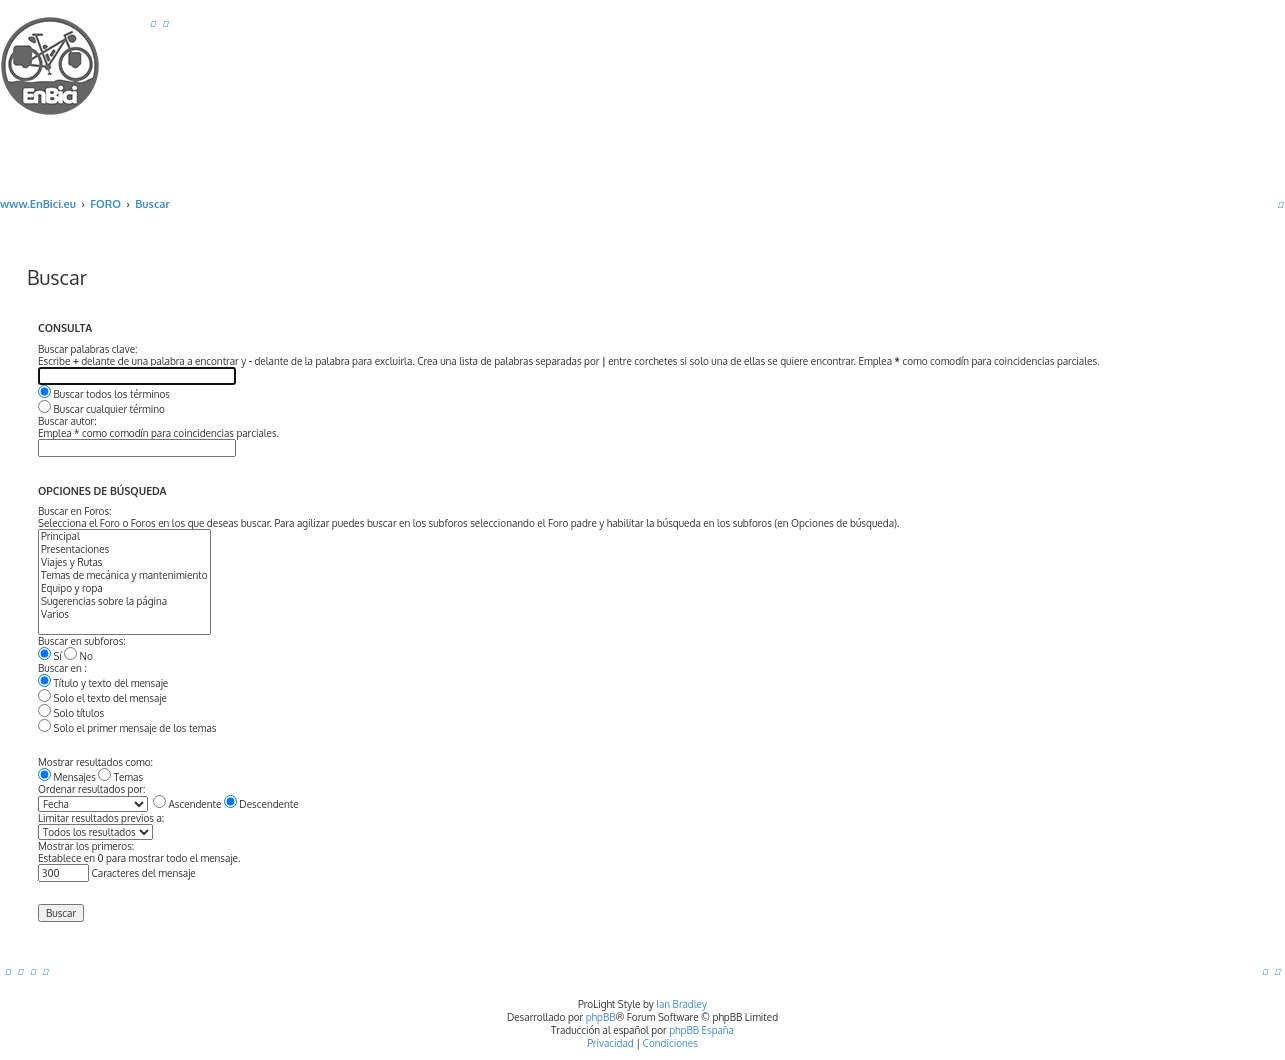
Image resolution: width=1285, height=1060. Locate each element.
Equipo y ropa (124, 588)
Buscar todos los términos (104, 394)
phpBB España (701, 1030)
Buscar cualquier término (101, 409)
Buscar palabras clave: (87, 349)
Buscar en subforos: (82, 641)
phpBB (601, 1017)
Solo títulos (71, 713)
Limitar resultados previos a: (101, 818)
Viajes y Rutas (124, 562)
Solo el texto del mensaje (102, 698)
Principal (124, 536)
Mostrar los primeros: (86, 846)
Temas (120, 777)
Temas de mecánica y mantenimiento (124, 575)
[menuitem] (153, 23)
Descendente (261, 804)
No (78, 656)
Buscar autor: (67, 421)
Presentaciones (124, 549)
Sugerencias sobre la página (124, 601)
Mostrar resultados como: (95, 762)
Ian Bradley (681, 1004)
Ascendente (187, 804)
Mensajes (67, 777)
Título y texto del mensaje (103, 683)
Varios (124, 614)
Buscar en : (62, 668)
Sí (50, 656)
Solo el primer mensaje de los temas (127, 728)
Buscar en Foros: (75, 511)
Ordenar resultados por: (91, 789)
